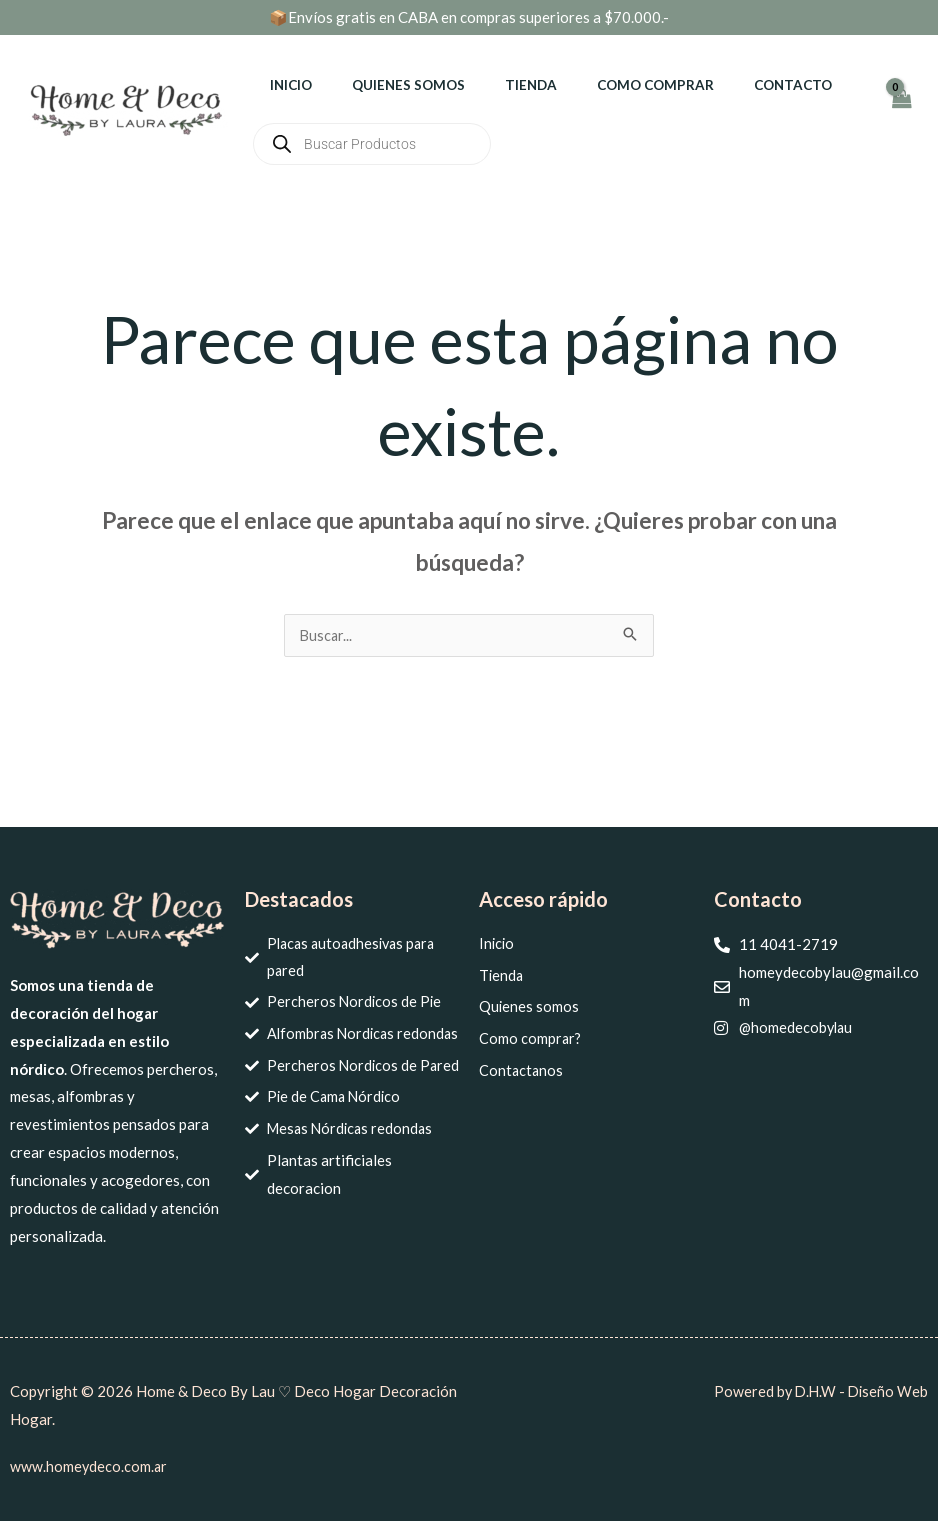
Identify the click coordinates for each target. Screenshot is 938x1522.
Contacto (735, 85)
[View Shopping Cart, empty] (901, 109)
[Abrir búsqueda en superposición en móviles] (372, 144)
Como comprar (610, 85)
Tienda (499, 85)
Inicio (285, 85)
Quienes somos (389, 85)
